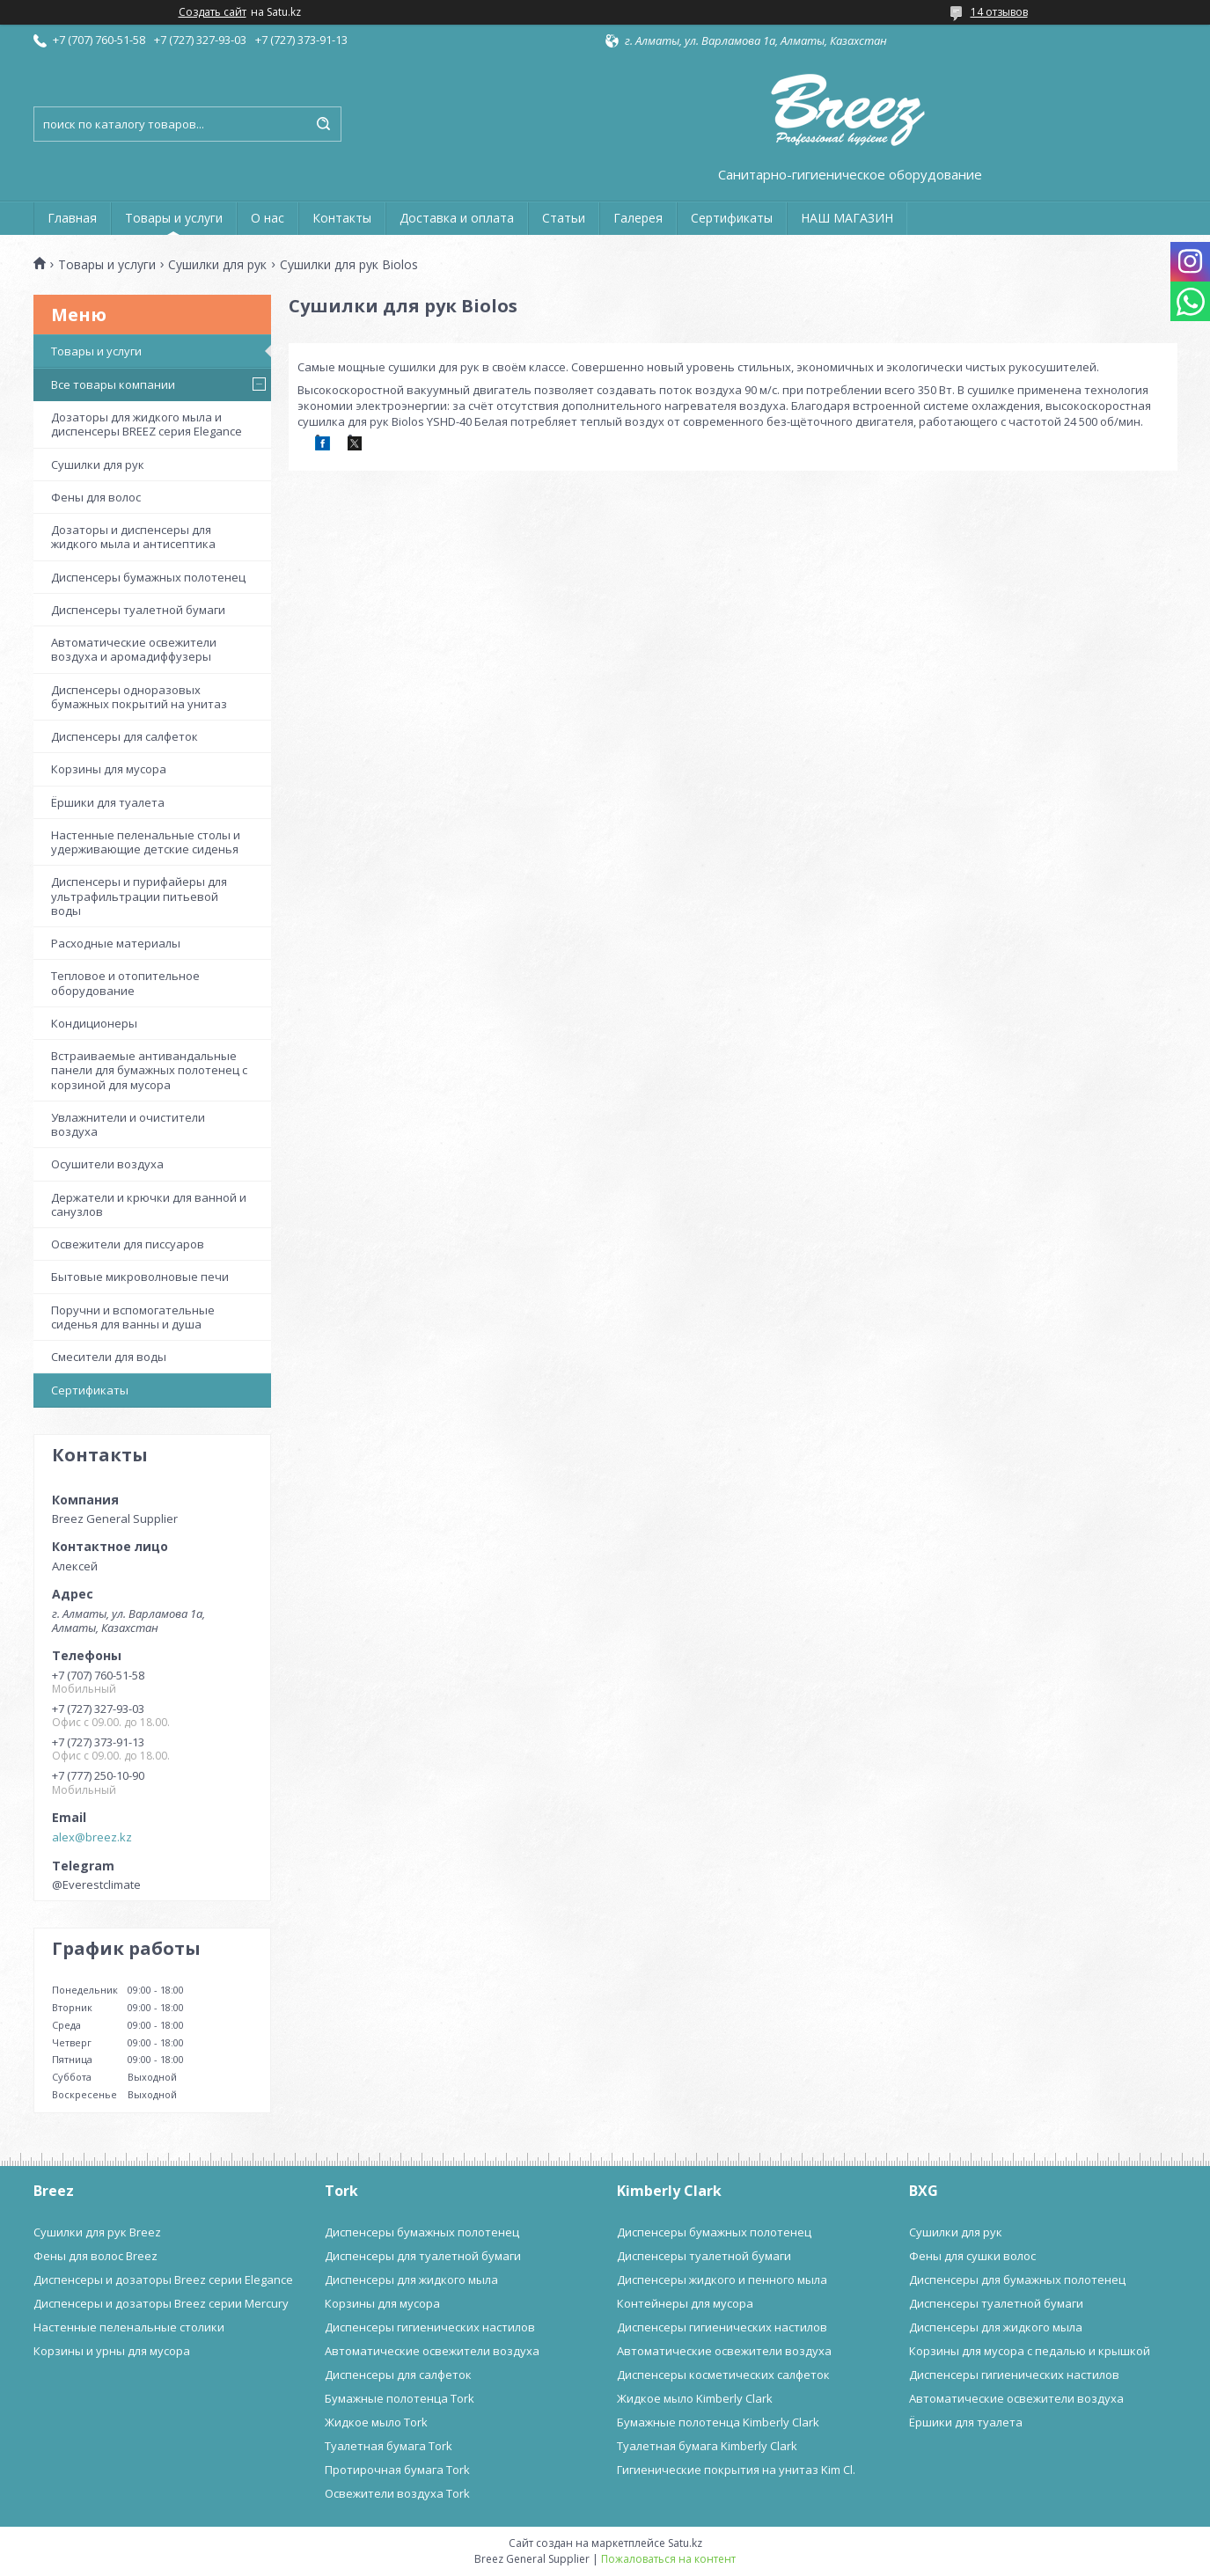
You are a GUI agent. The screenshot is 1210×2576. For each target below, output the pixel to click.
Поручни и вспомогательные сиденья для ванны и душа (133, 1317)
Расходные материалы (115, 943)
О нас (267, 217)
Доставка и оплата (457, 217)
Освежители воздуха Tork (397, 2493)
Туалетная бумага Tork (388, 2446)
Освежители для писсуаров (127, 1244)
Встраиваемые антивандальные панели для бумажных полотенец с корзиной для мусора (149, 1070)
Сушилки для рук (217, 265)
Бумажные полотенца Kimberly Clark (718, 2422)
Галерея (638, 217)
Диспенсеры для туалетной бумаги (423, 2256)
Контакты (341, 217)
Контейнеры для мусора (685, 2303)
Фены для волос (96, 497)
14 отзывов (999, 11)
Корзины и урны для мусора (111, 2351)
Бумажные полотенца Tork (399, 2398)
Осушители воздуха (107, 1164)
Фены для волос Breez (95, 2256)
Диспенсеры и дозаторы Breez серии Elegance (163, 2279)
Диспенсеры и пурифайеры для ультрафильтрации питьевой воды (139, 896)
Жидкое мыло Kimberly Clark (695, 2398)
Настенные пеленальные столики (128, 2327)
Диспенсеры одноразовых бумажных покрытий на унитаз (139, 697)
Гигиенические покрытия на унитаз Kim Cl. (736, 2469)
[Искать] (323, 124)
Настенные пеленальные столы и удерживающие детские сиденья (145, 842)
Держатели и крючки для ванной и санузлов (148, 1204)
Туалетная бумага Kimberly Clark (707, 2446)
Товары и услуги (174, 217)
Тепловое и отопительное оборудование (125, 983)
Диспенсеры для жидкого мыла (411, 2279)
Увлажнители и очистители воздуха (128, 1124)
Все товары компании (113, 384)
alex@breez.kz (92, 1837)
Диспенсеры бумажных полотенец (148, 577)
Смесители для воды (108, 1357)
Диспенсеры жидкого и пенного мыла (722, 2279)
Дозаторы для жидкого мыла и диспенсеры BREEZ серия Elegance (146, 424)
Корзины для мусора (108, 769)
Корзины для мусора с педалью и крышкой (1029, 2351)
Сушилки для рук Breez (97, 2232)
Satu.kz (685, 2543)
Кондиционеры (94, 1023)
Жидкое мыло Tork (376, 2422)
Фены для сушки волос (972, 2256)
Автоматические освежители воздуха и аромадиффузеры (133, 649)
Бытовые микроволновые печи (140, 1276)
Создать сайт (212, 12)
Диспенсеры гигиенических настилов (430, 2327)
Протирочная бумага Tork (397, 2469)
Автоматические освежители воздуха (432, 2351)
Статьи (563, 217)
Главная (72, 217)
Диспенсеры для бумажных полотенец (1017, 2279)
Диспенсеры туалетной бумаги (138, 610)
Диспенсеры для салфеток (124, 736)
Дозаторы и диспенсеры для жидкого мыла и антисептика (133, 537)
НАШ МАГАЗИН (847, 217)
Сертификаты (732, 217)
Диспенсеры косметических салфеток (723, 2374)
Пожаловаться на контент (668, 2558)
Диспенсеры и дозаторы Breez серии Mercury (161, 2303)
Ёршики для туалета (108, 802)
